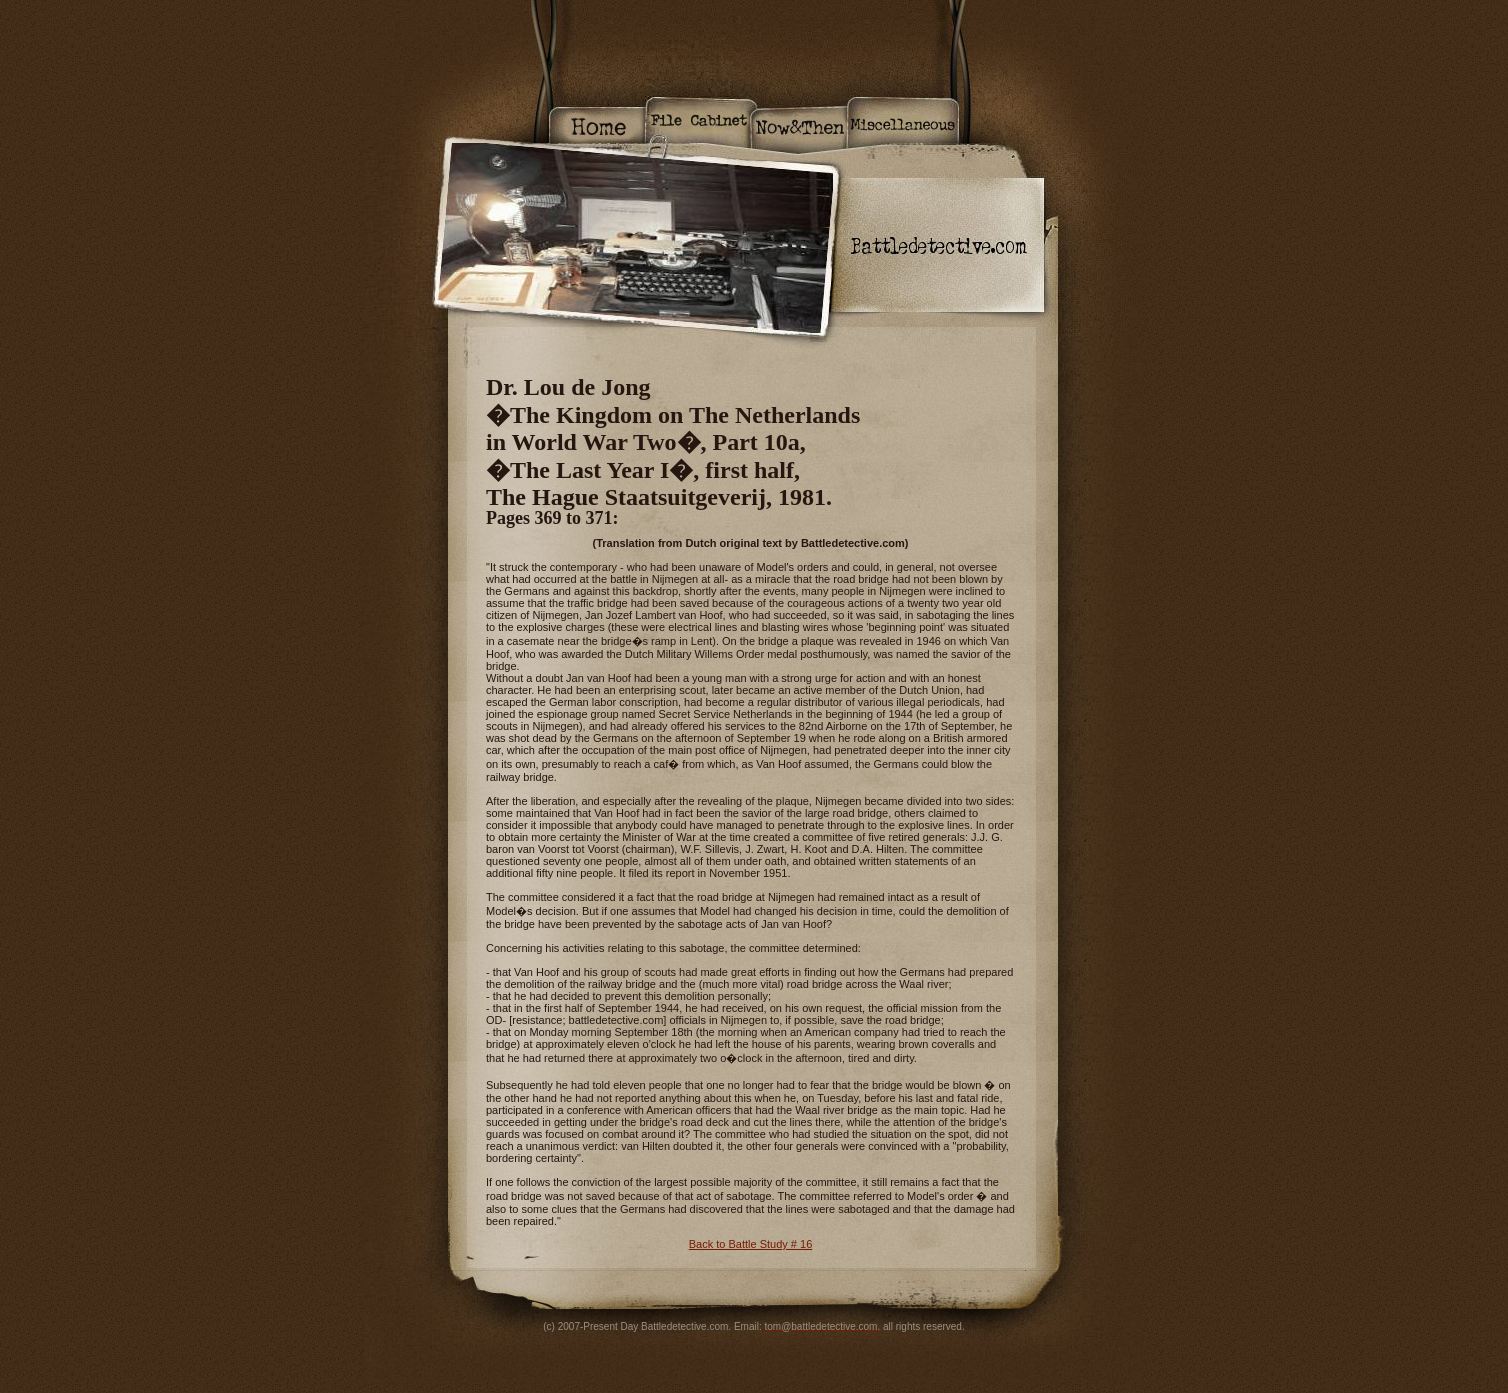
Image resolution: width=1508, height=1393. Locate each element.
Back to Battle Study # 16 (751, 1244)
